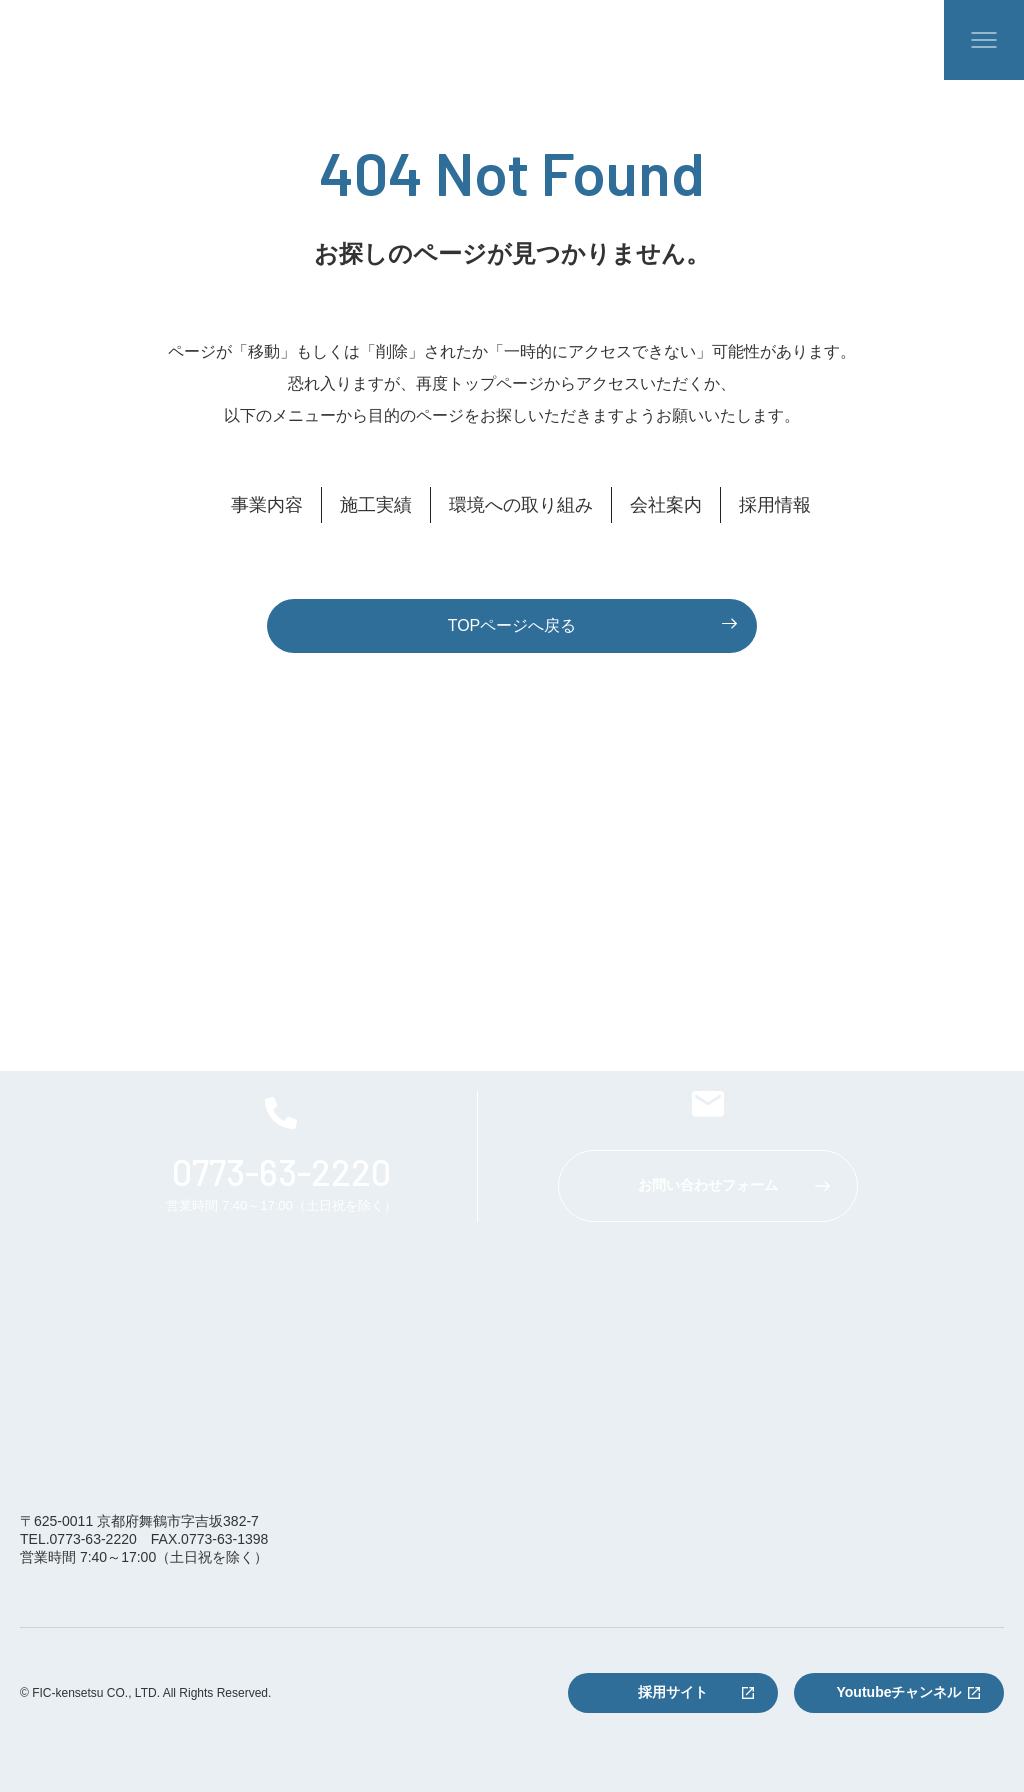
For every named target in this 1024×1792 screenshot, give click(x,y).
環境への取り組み (521, 505)
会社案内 (666, 505)
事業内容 (267, 505)
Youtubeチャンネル (899, 1692)
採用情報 (775, 505)
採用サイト (673, 1692)
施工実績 (376, 505)
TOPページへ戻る (512, 625)
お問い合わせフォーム (708, 1185)
